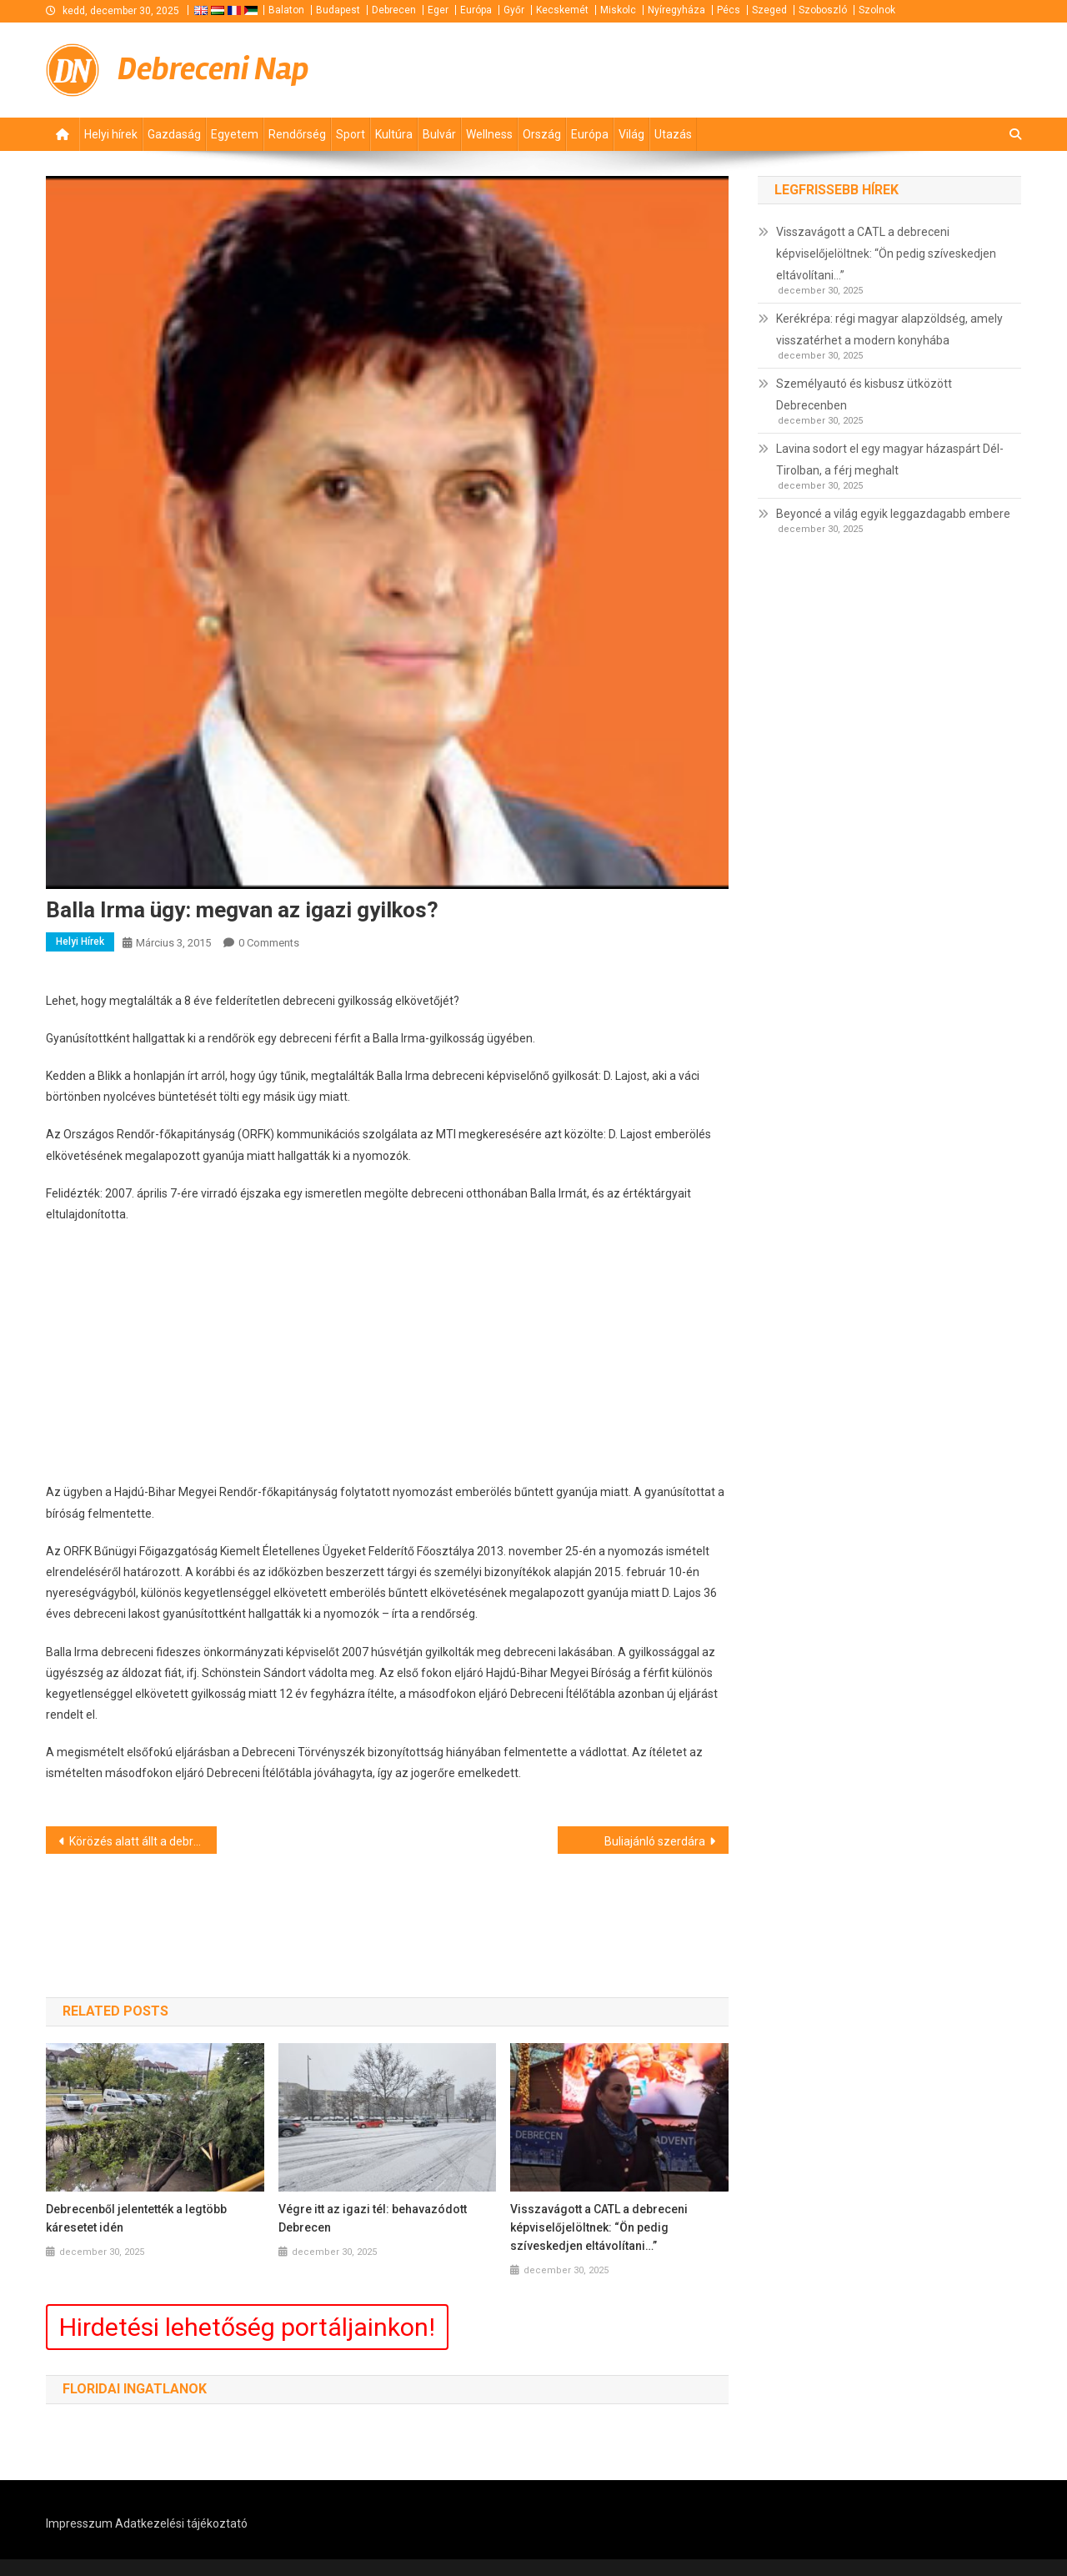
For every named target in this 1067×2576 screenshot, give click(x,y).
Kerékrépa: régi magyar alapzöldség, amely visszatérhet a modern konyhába (889, 329)
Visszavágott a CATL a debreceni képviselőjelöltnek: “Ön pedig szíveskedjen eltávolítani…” (599, 2227)
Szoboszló (823, 10)
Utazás (673, 134)
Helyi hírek (111, 134)
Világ (631, 134)
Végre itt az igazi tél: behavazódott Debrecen (372, 2218)
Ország (542, 134)
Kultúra (394, 134)
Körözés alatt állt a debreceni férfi (143, 1841)
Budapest (338, 10)
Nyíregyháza (676, 10)
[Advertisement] (821, 68)
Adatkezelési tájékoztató (181, 2523)
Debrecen (394, 10)
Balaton (286, 10)
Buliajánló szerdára (654, 1841)
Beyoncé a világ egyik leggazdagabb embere (893, 513)
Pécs (728, 10)
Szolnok (877, 10)
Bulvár (439, 134)
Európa (476, 10)
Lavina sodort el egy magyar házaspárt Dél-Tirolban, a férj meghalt (890, 459)
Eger (438, 10)
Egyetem (234, 134)
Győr (513, 10)
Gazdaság (174, 134)
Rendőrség (297, 134)
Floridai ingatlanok (135, 2389)
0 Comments (268, 942)
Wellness (489, 134)
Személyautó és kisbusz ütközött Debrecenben (864, 394)
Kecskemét (562, 10)
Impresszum (79, 2523)
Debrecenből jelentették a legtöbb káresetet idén (136, 2218)
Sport (350, 134)
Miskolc (618, 10)
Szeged (769, 10)
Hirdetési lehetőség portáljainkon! (247, 2327)
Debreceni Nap (213, 68)
